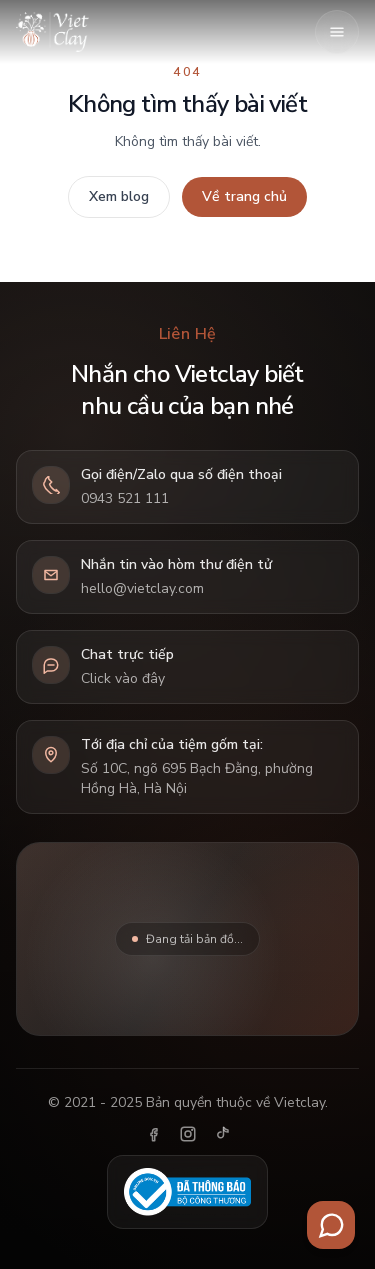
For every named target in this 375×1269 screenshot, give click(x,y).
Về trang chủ (244, 196)
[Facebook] (154, 1134)
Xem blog (119, 196)
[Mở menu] (337, 32)
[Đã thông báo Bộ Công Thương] (187, 1192)
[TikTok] (222, 1134)
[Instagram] (188, 1134)
